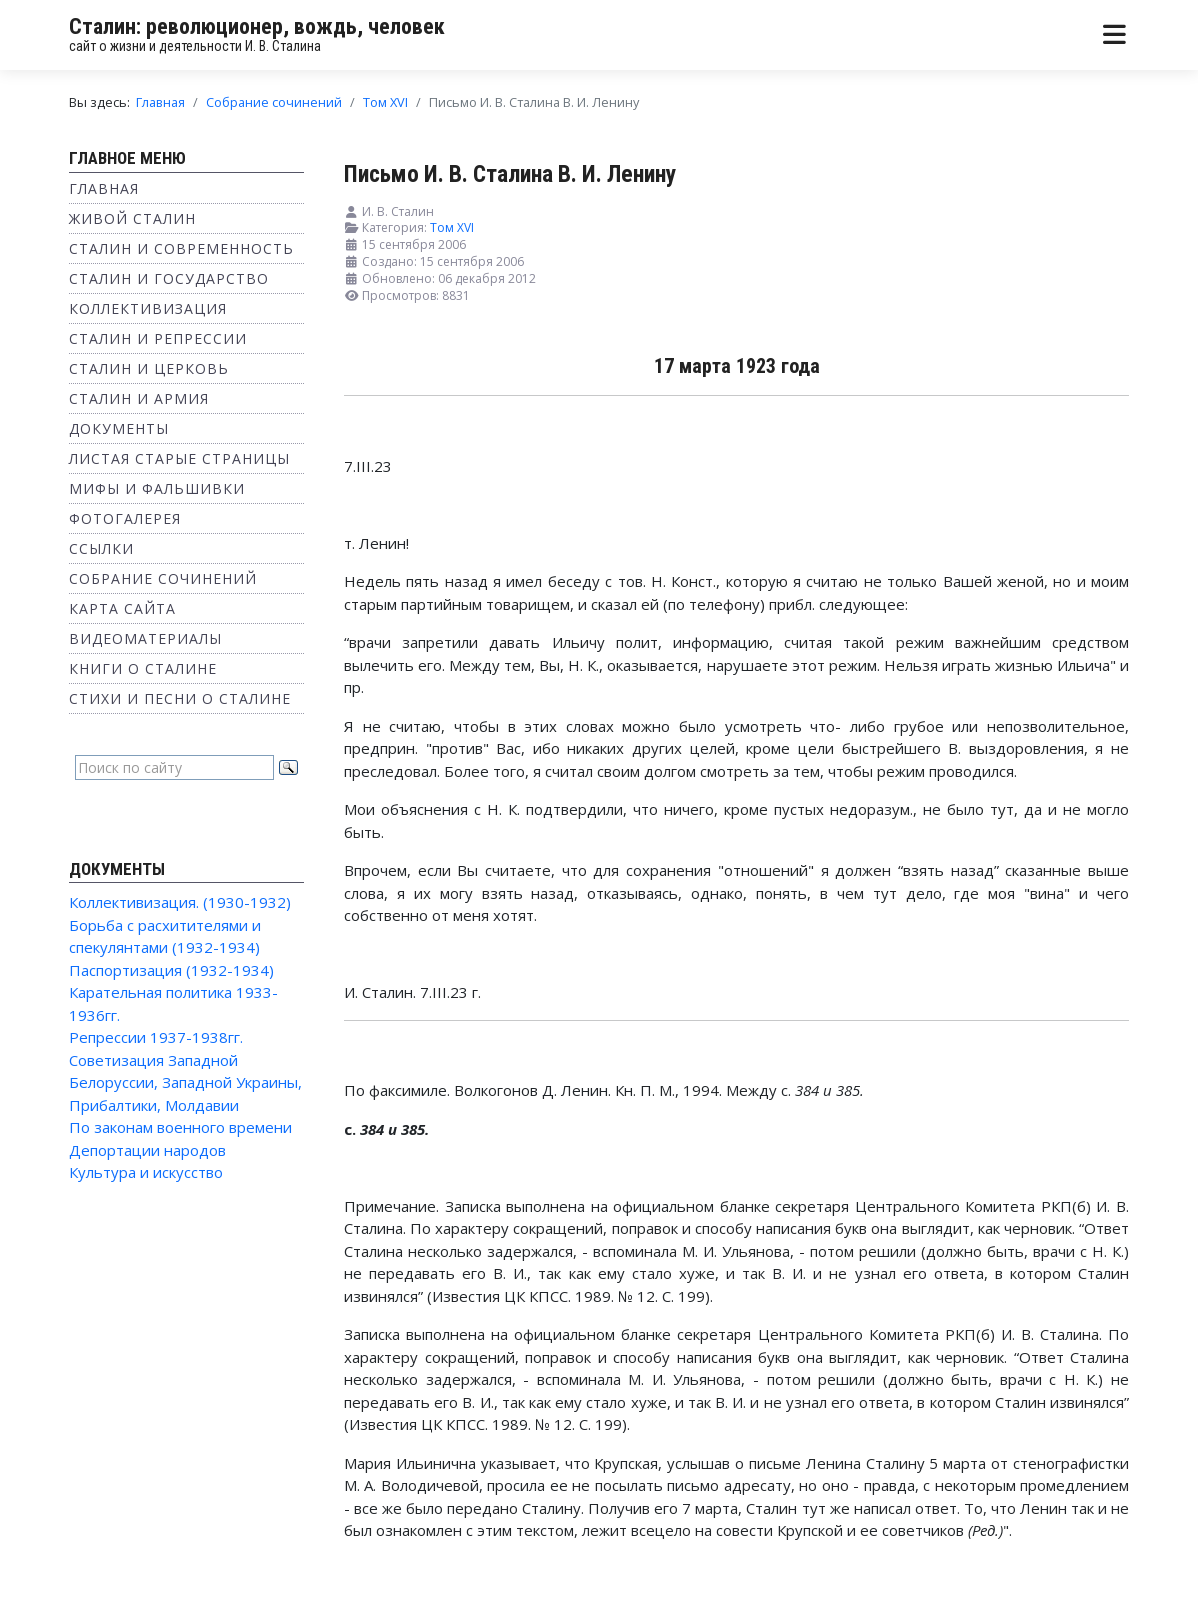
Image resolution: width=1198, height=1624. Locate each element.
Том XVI (452, 227)
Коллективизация (148, 308)
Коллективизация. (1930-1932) (180, 902)
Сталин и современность (181, 248)
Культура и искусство (146, 1172)
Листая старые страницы (179, 458)
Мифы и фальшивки (157, 488)
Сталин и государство (169, 278)
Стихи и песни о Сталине (180, 698)
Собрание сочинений (163, 578)
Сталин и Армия (139, 398)
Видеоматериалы (145, 638)
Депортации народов (147, 1150)
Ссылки (101, 548)
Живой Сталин (132, 218)
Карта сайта (122, 608)
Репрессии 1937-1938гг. (156, 1037)
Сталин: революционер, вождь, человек (257, 26)
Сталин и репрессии (158, 338)
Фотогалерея (125, 518)
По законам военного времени (180, 1127)
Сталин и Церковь (149, 368)
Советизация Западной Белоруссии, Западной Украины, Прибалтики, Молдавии (185, 1082)
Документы (119, 428)
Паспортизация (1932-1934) (171, 970)
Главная (104, 188)
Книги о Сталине (143, 668)
